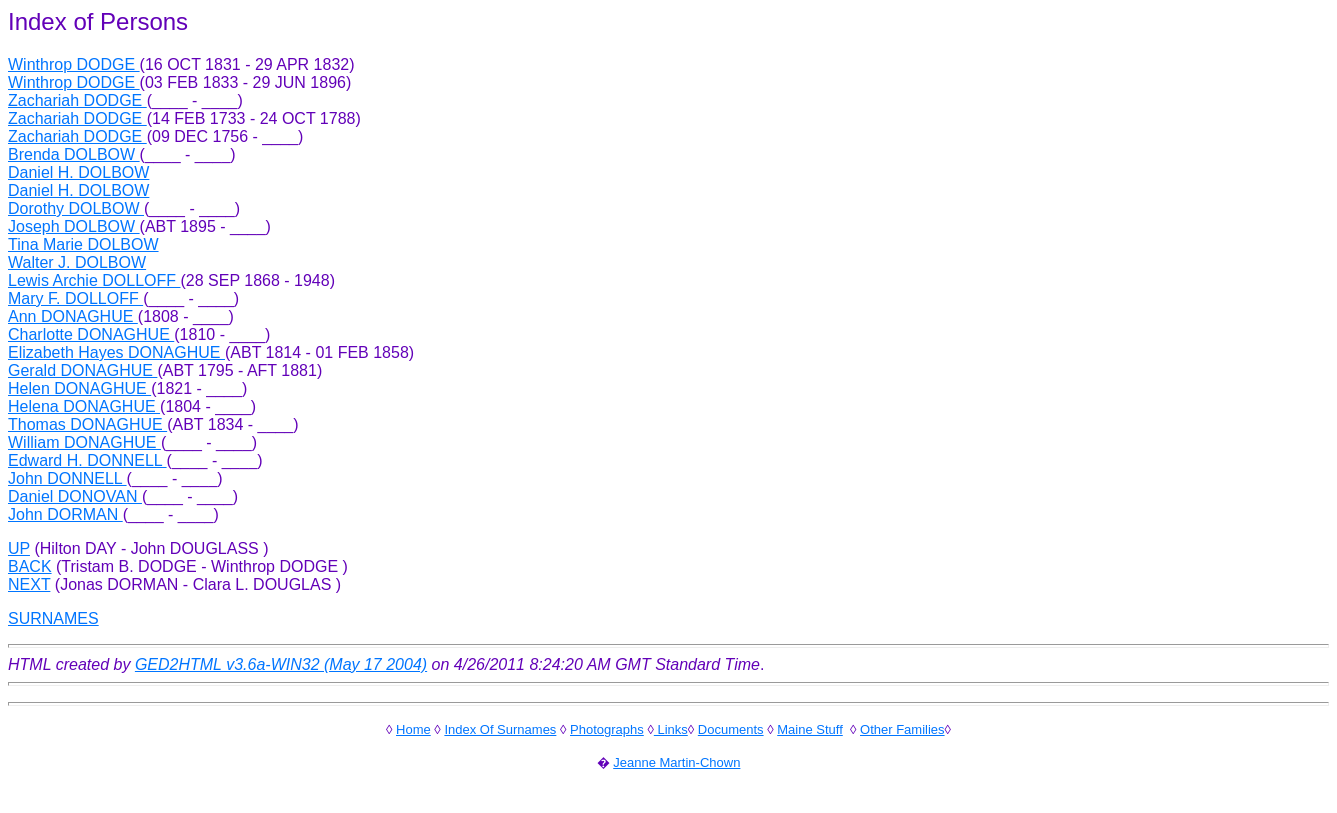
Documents (731, 729)
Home (413, 729)
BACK (30, 566)
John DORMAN (65, 514)
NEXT (29, 584)
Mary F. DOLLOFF (75, 298)
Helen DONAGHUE (79, 388)
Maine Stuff (810, 729)
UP (19, 548)
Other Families (902, 729)
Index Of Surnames (500, 729)
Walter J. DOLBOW (77, 262)
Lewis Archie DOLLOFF (94, 280)
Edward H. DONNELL (87, 460)
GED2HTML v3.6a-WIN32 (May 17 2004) (281, 664)
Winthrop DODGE (74, 64)
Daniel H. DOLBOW (78, 172)
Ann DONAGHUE (73, 316)
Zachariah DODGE (77, 100)
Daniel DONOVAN (75, 496)
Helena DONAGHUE (84, 406)
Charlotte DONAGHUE (91, 334)
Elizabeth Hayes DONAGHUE (116, 352)
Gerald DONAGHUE (82, 370)
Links (671, 729)
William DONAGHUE (84, 442)
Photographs (607, 729)
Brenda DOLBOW (74, 154)
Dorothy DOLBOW (76, 208)
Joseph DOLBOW (74, 226)
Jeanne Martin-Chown (676, 762)
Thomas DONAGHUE (87, 424)
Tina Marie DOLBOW (83, 244)
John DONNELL (67, 478)
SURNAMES (53, 618)
